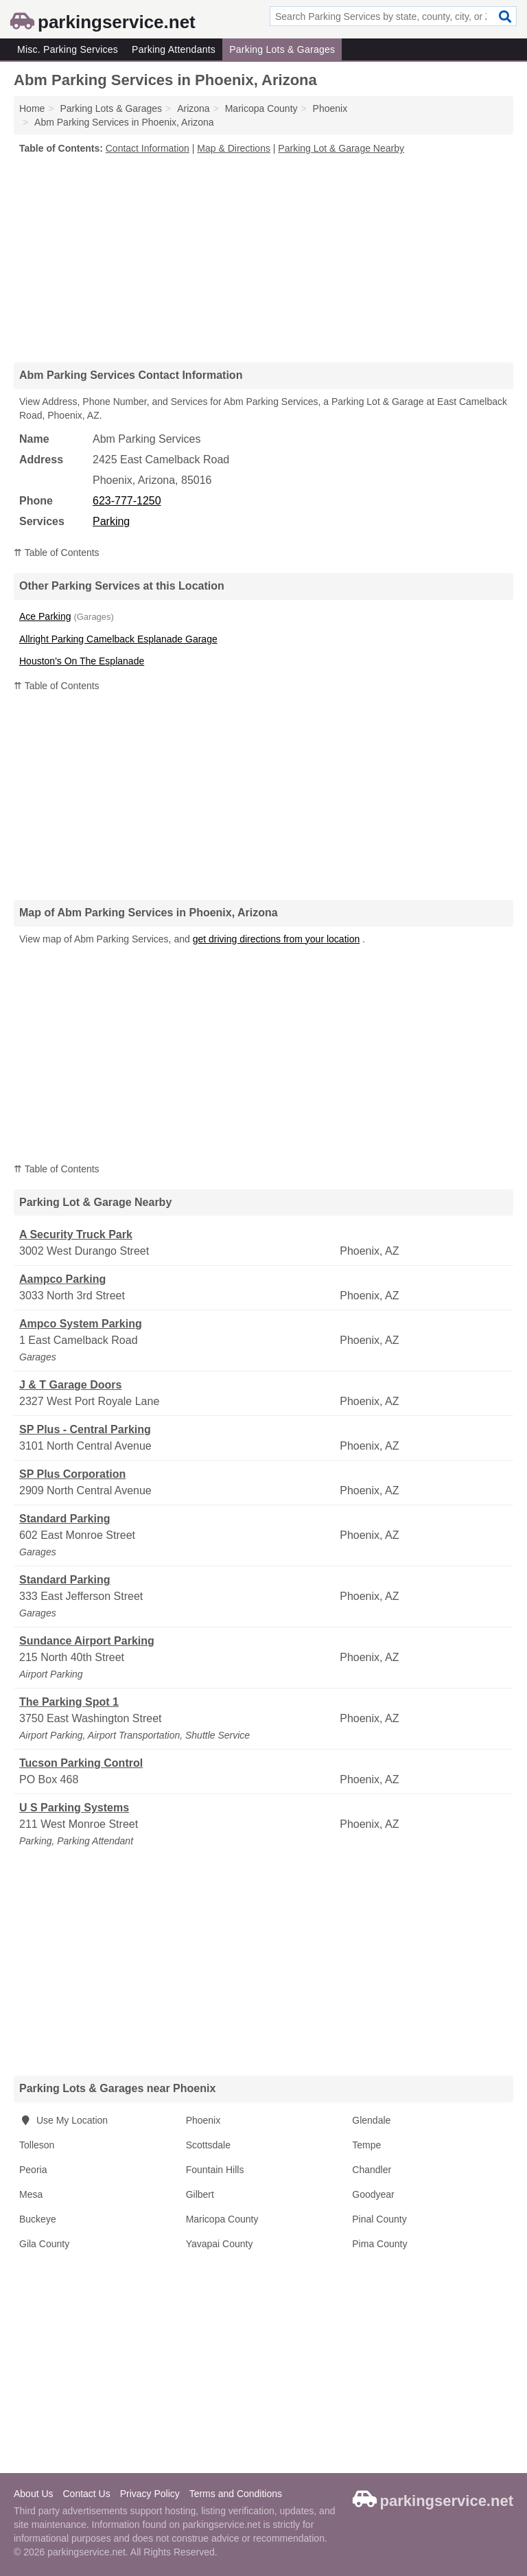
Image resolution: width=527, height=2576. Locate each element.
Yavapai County (219, 2243)
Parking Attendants (173, 49)
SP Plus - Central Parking (85, 1429)
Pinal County (379, 2219)
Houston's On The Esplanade (81, 660)
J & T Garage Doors (70, 1385)
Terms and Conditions (235, 2493)
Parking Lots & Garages (282, 49)
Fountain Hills (215, 2169)
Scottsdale (208, 2144)
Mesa (31, 2194)
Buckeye (37, 2219)
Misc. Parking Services (67, 49)
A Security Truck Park (75, 1234)
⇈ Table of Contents (56, 552)
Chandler (371, 2169)
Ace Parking (45, 616)
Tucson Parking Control (81, 1763)
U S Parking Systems (74, 1807)
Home (32, 108)
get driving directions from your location (276, 938)
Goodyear (373, 2194)
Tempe (366, 2144)
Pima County (379, 2243)
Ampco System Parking (80, 1324)
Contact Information (147, 148)
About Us (34, 2493)
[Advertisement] (263, 258)
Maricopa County (222, 2219)
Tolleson (36, 2144)
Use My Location (63, 2120)
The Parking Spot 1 (69, 1702)
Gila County (44, 2243)
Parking (111, 521)
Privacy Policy (150, 2493)
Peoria (33, 2169)
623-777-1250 (127, 501)
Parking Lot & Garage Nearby (341, 148)
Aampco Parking (62, 1279)
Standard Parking (64, 1518)
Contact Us (86, 2493)
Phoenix (203, 2120)
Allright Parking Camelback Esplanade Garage (118, 639)
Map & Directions (233, 148)
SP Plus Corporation (72, 1474)
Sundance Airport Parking (86, 1641)
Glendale (371, 2120)
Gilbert (200, 2194)
